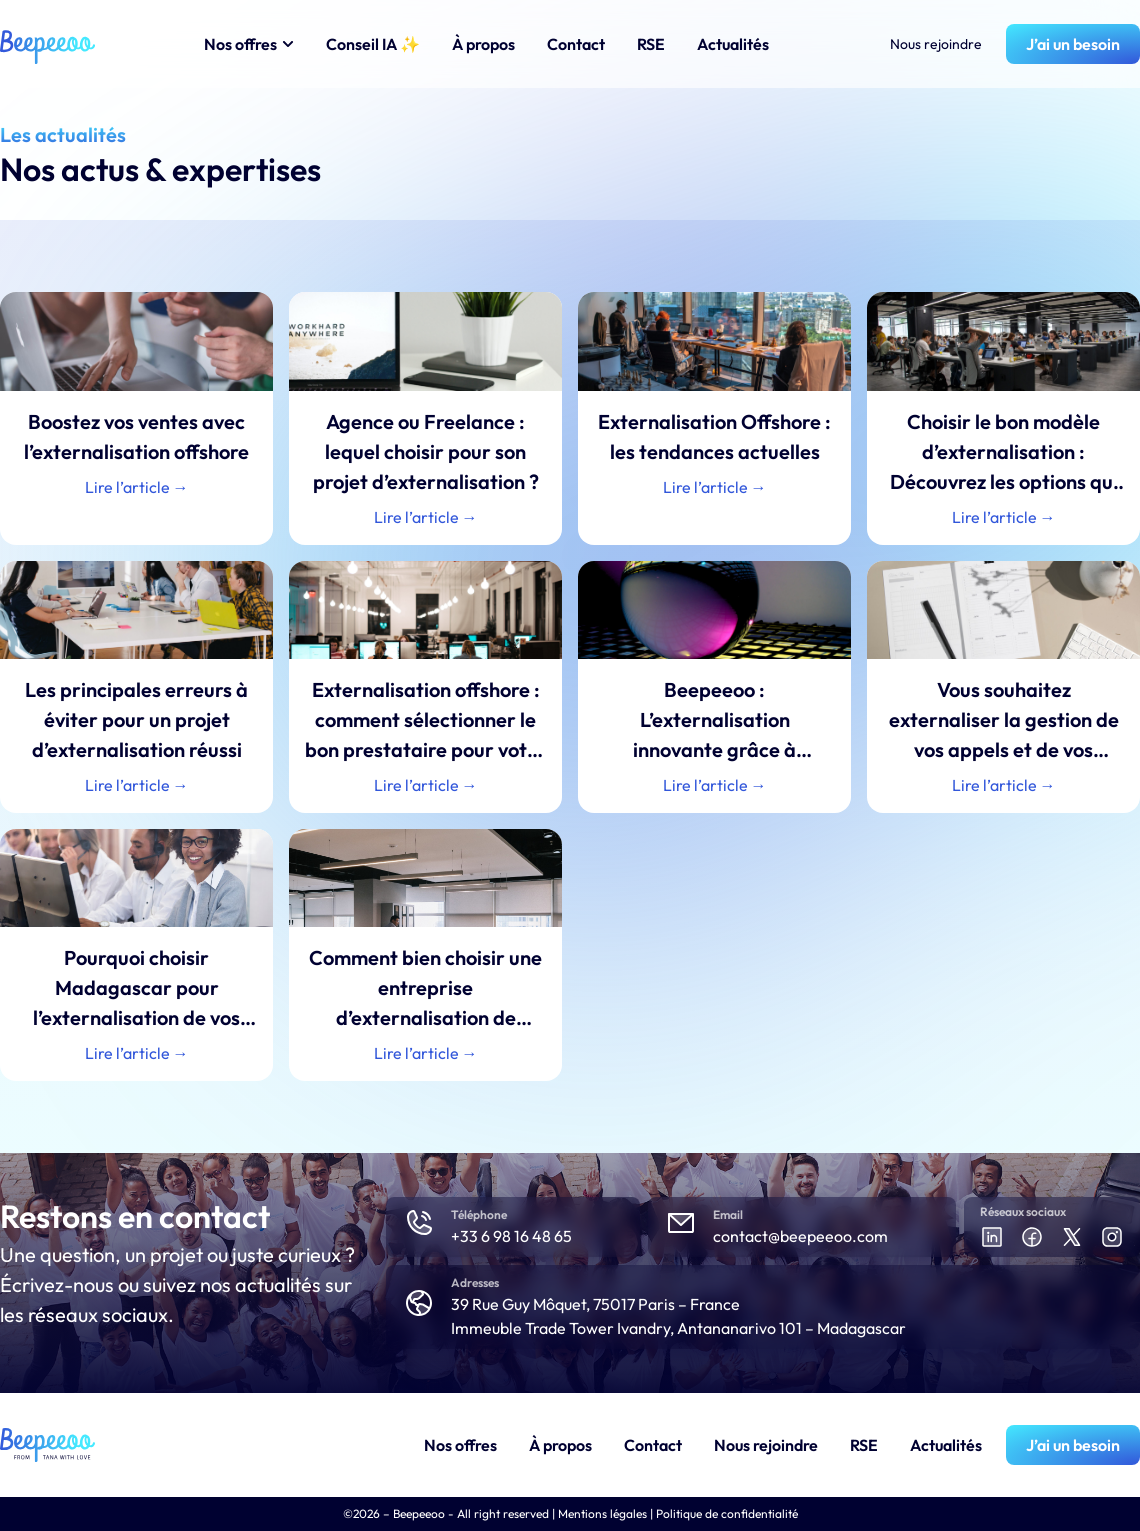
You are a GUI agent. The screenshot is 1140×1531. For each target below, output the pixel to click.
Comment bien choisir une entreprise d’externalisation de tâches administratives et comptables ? (425, 1017)
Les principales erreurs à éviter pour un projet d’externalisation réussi (136, 719)
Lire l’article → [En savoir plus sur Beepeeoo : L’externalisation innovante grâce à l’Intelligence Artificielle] (715, 785)
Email (728, 1214)
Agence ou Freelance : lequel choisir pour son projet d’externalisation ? (426, 451)
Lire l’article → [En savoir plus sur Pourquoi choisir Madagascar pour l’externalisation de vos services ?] (137, 1053)
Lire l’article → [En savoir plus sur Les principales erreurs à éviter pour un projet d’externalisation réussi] (137, 785)
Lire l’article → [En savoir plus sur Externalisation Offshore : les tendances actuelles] (715, 487)
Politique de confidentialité (727, 1513)
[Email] (681, 1223)
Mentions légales (602, 1513)
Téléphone (479, 1214)
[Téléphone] (419, 1223)
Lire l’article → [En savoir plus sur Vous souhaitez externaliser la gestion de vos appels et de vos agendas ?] (1004, 785)
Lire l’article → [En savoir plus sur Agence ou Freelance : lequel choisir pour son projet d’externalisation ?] (426, 517)
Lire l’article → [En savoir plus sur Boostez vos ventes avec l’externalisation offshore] (137, 487)
